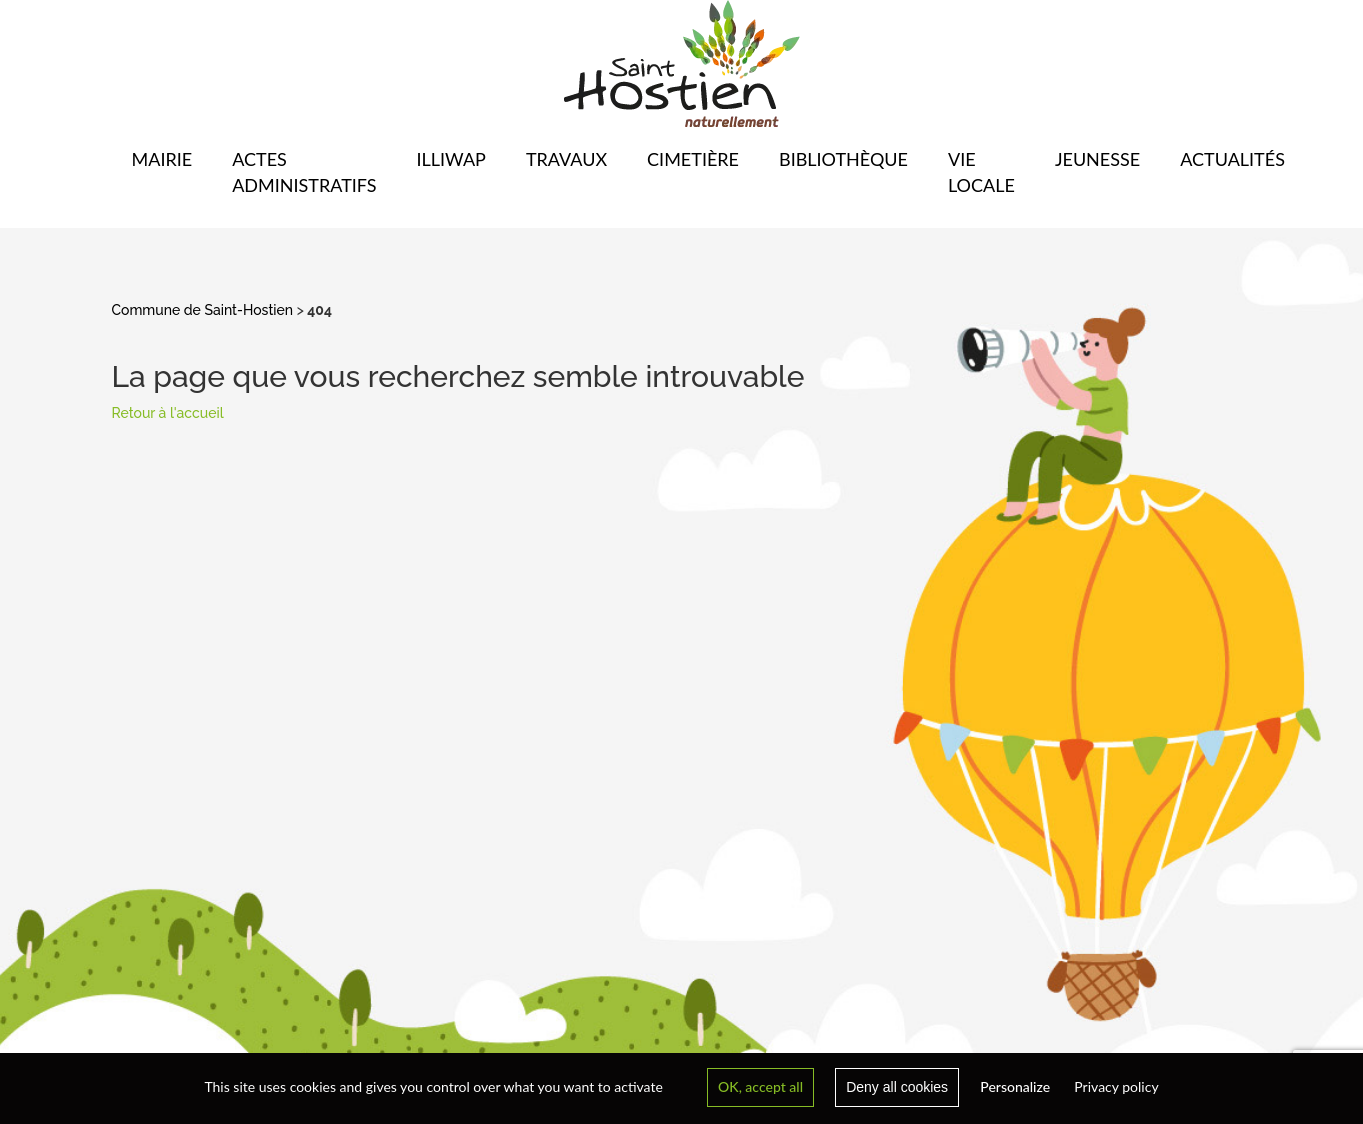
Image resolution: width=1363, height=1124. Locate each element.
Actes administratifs (304, 172)
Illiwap (450, 159)
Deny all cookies (897, 1087)
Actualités (1232, 159)
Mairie (162, 159)
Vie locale (981, 172)
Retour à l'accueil (168, 413)
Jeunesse (1097, 159)
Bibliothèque (843, 159)
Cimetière (693, 159)
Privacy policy (1116, 1086)
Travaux (566, 159)
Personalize (1015, 1086)
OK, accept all (760, 1086)
